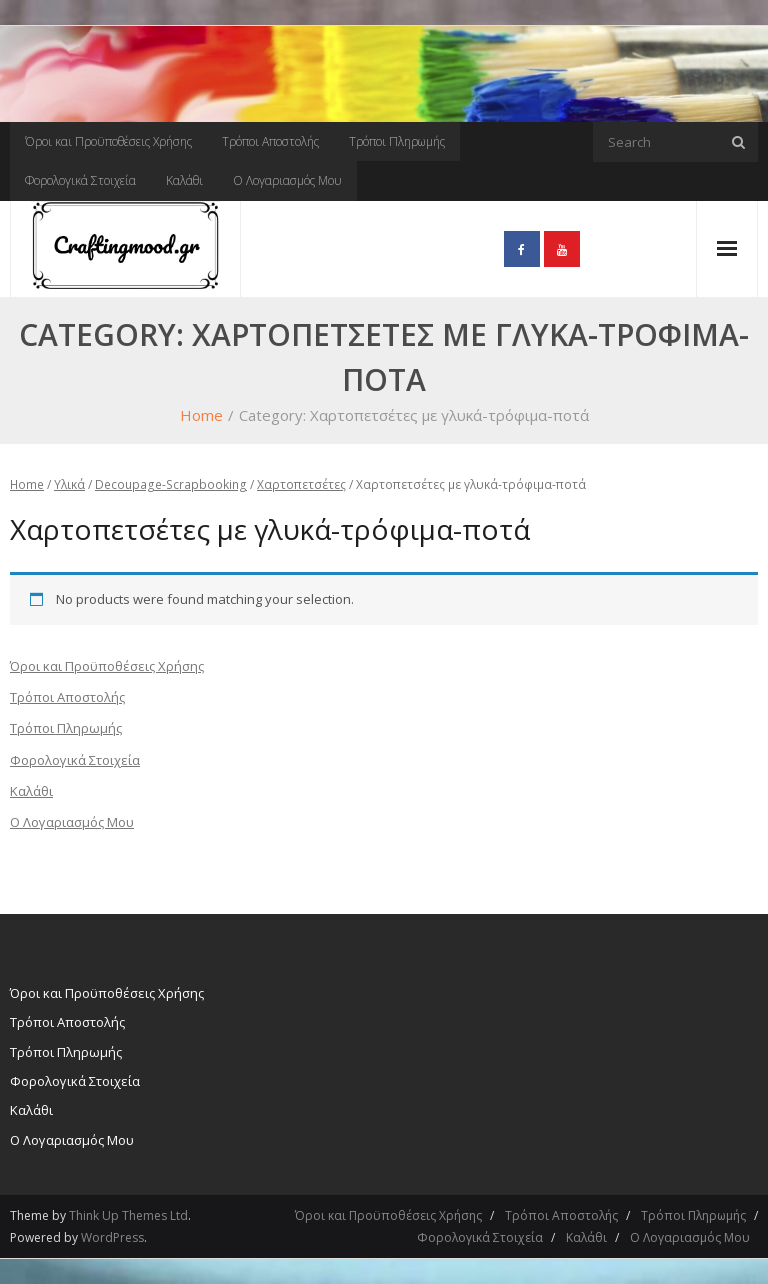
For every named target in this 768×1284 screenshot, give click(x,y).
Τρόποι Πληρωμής (397, 141)
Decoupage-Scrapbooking (171, 484)
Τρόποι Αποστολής (270, 141)
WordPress (112, 1237)
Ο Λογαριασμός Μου (287, 180)
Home (201, 415)
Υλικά (69, 484)
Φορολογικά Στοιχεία (80, 180)
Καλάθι (184, 180)
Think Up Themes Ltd (128, 1215)
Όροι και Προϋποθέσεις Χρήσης (108, 141)
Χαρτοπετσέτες (301, 484)
